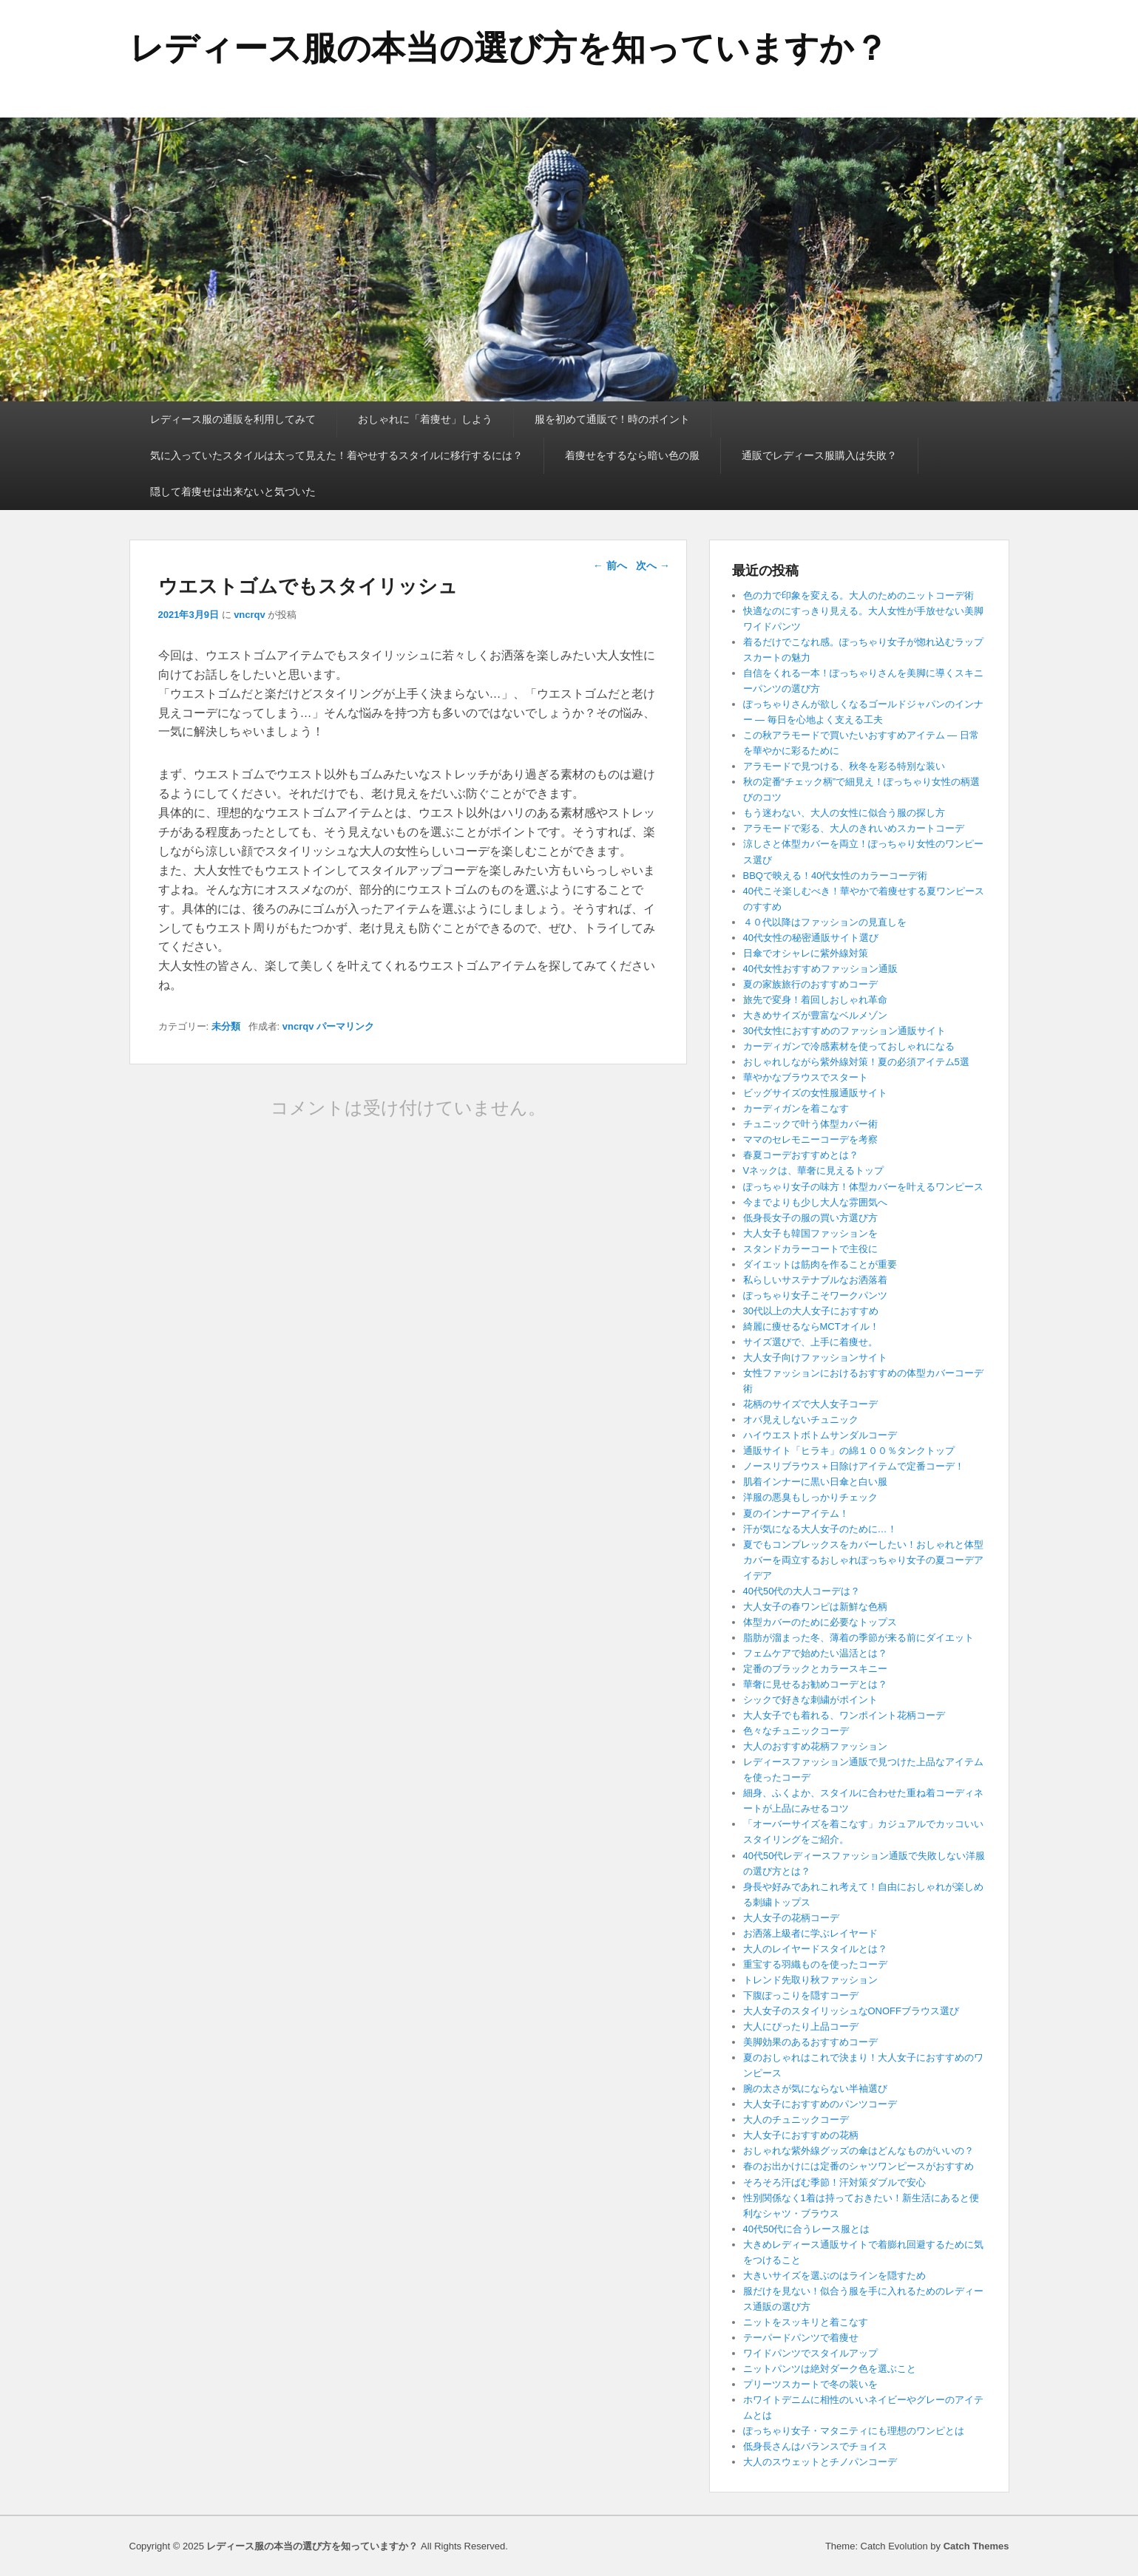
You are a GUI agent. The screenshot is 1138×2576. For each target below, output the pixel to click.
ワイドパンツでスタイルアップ (810, 2353)
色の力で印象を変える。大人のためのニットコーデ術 (858, 595)
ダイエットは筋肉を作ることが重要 (820, 1264)
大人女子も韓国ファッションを (810, 1233)
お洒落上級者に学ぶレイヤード (810, 1933)
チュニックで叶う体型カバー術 (810, 1123)
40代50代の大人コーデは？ (802, 1591)
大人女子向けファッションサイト (815, 1357)
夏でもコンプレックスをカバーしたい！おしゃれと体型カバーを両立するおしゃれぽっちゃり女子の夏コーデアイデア (863, 1560)
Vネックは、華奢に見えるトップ (813, 1170)
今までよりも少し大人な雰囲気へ (815, 1202)
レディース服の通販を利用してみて (233, 419)
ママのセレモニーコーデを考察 (815, 1139)
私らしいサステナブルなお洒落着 (815, 1279)
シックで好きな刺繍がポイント (810, 1699)
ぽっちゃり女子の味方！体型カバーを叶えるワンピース (863, 1186)
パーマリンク (345, 1026)
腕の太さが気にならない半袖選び (815, 2088)
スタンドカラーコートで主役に (810, 1248)
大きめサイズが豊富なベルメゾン (815, 1015)
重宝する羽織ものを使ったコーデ (815, 1964)
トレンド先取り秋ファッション (810, 1979)
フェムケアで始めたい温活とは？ (815, 1653)
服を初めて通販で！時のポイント (612, 419)
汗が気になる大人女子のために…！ (820, 1529)
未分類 (225, 1026)
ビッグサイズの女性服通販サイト (815, 1092)
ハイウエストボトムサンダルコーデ (820, 1435)
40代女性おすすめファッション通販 (820, 968)
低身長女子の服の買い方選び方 (810, 1217)
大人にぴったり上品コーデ (800, 2026)
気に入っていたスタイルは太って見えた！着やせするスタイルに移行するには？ (336, 455)
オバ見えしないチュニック (800, 1419)
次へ (653, 565)
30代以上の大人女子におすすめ (810, 1310)
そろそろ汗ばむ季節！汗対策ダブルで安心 (834, 2182)
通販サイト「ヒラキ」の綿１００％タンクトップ (849, 1450)
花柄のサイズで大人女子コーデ (810, 1404)
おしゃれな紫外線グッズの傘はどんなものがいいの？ (858, 2150)
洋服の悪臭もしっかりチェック (810, 1497)
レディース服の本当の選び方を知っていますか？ (508, 48)
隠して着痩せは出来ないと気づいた (233, 491)
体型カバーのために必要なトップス (820, 1622)
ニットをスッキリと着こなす (805, 2322)
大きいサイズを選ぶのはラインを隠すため (834, 2275)
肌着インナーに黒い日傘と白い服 (815, 1481)
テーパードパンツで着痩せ (800, 2337)
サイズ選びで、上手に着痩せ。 (810, 1342)
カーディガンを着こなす (796, 1108)
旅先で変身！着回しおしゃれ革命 (815, 999)
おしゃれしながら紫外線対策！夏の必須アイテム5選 (856, 1061)
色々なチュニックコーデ (796, 1730)
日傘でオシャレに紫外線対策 (805, 953)
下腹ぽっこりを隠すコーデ (800, 1995)
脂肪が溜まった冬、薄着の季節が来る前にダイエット (858, 1637)
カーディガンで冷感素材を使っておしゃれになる (849, 1046)
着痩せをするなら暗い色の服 (632, 455)
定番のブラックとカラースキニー (815, 1668)
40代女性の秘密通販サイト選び (810, 937)
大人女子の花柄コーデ (791, 1917)
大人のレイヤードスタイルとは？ (815, 1948)
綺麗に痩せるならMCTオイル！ (811, 1326)
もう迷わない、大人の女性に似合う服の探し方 (844, 812)
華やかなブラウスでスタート (805, 1077)
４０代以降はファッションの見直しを (825, 922)
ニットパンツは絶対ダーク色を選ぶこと (829, 2368)
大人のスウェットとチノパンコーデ (820, 2461)
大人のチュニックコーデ (796, 2119)
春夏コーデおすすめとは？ (800, 1154)
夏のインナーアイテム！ (796, 1513)
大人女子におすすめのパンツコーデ (820, 2104)
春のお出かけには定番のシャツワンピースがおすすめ (858, 2166)
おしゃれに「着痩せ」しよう (425, 419)
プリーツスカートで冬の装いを (810, 2384)
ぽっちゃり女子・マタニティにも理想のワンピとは (853, 2430)
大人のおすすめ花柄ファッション (815, 1746)
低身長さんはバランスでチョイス (815, 2446)
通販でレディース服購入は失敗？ (819, 455)
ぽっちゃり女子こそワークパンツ (815, 1295)
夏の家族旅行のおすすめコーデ (810, 984)
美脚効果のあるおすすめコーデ (810, 2041)
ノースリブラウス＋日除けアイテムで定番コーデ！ (853, 1466)
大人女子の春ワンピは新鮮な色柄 (815, 1606)
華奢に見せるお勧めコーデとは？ (815, 1684)
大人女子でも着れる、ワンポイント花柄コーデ (844, 1715)
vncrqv (249, 614)
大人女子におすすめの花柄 (800, 2135)
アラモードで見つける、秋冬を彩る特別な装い (844, 766)
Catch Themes (976, 2546)
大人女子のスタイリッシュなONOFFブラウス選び (851, 2010)
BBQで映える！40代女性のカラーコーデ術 (835, 875)
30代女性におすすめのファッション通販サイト (844, 1030)
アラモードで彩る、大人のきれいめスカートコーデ (853, 828)
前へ (610, 565)
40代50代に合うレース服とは (806, 2229)
